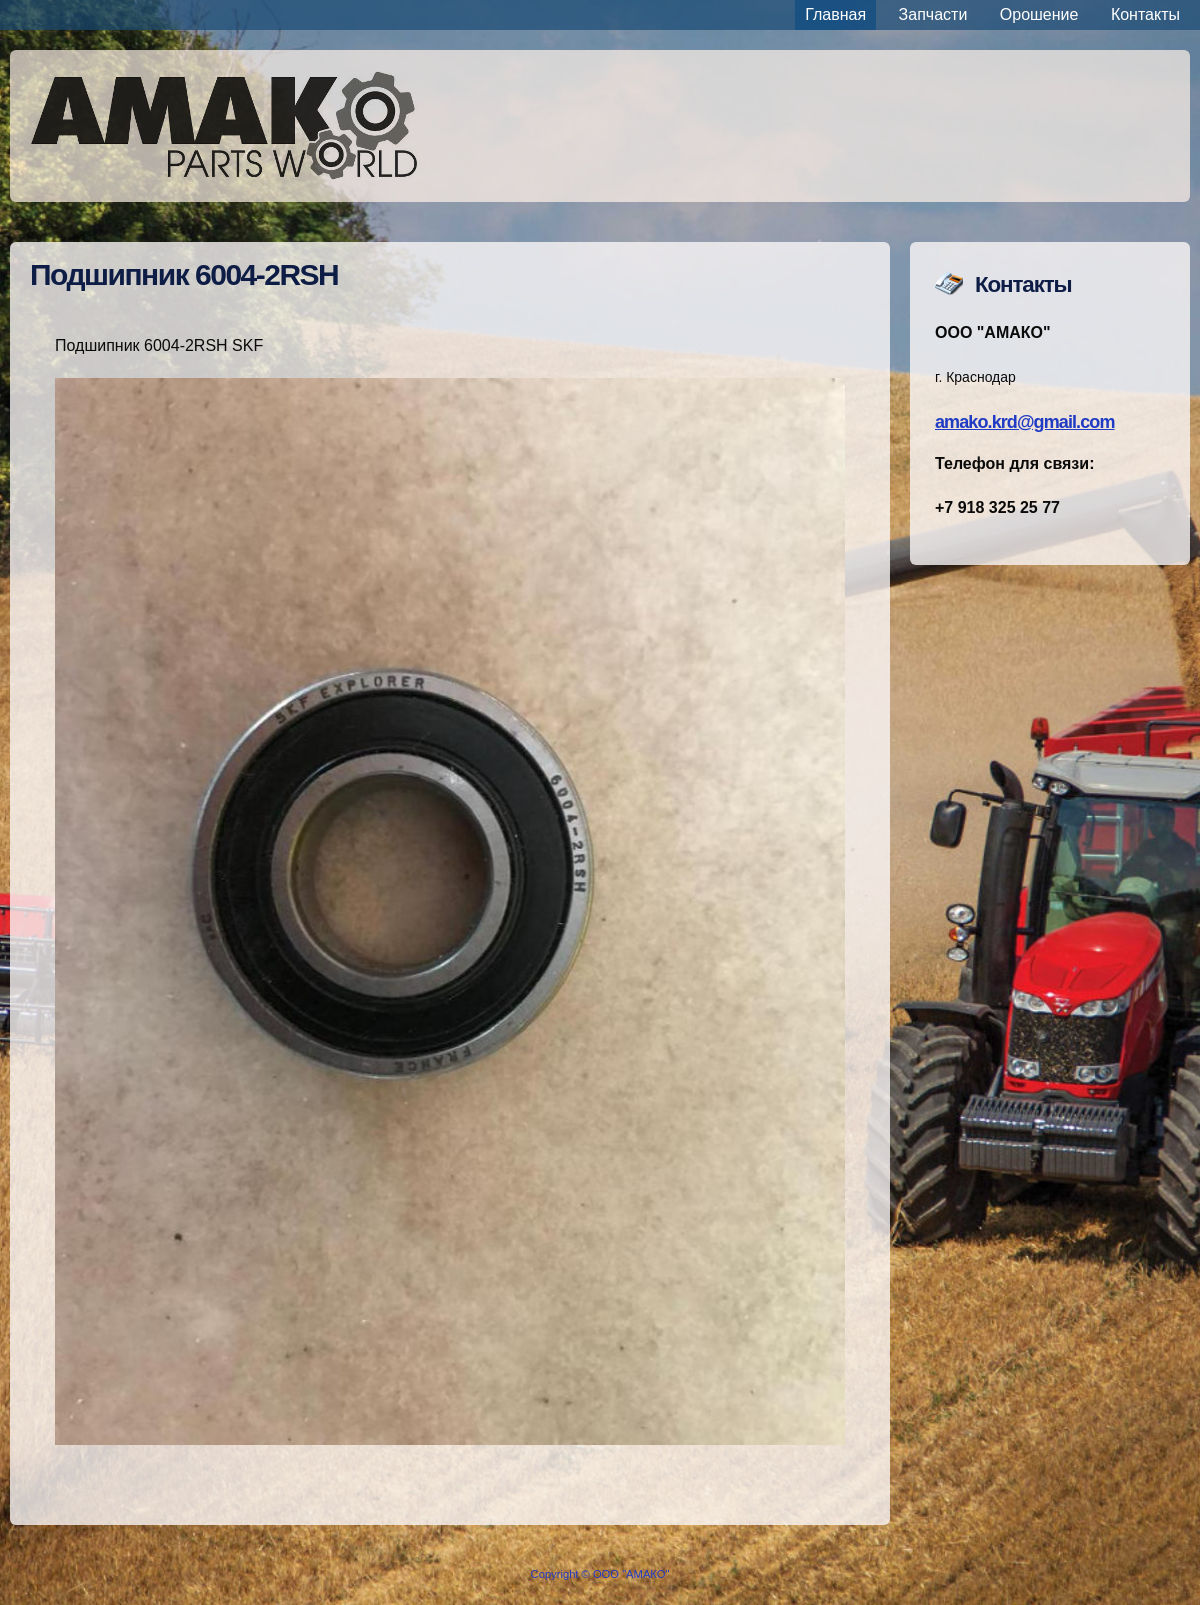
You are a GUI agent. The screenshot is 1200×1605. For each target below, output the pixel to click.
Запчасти (933, 14)
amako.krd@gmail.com (1025, 422)
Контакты (1145, 14)
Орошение (1039, 14)
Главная (835, 14)
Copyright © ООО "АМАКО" (600, 1574)
